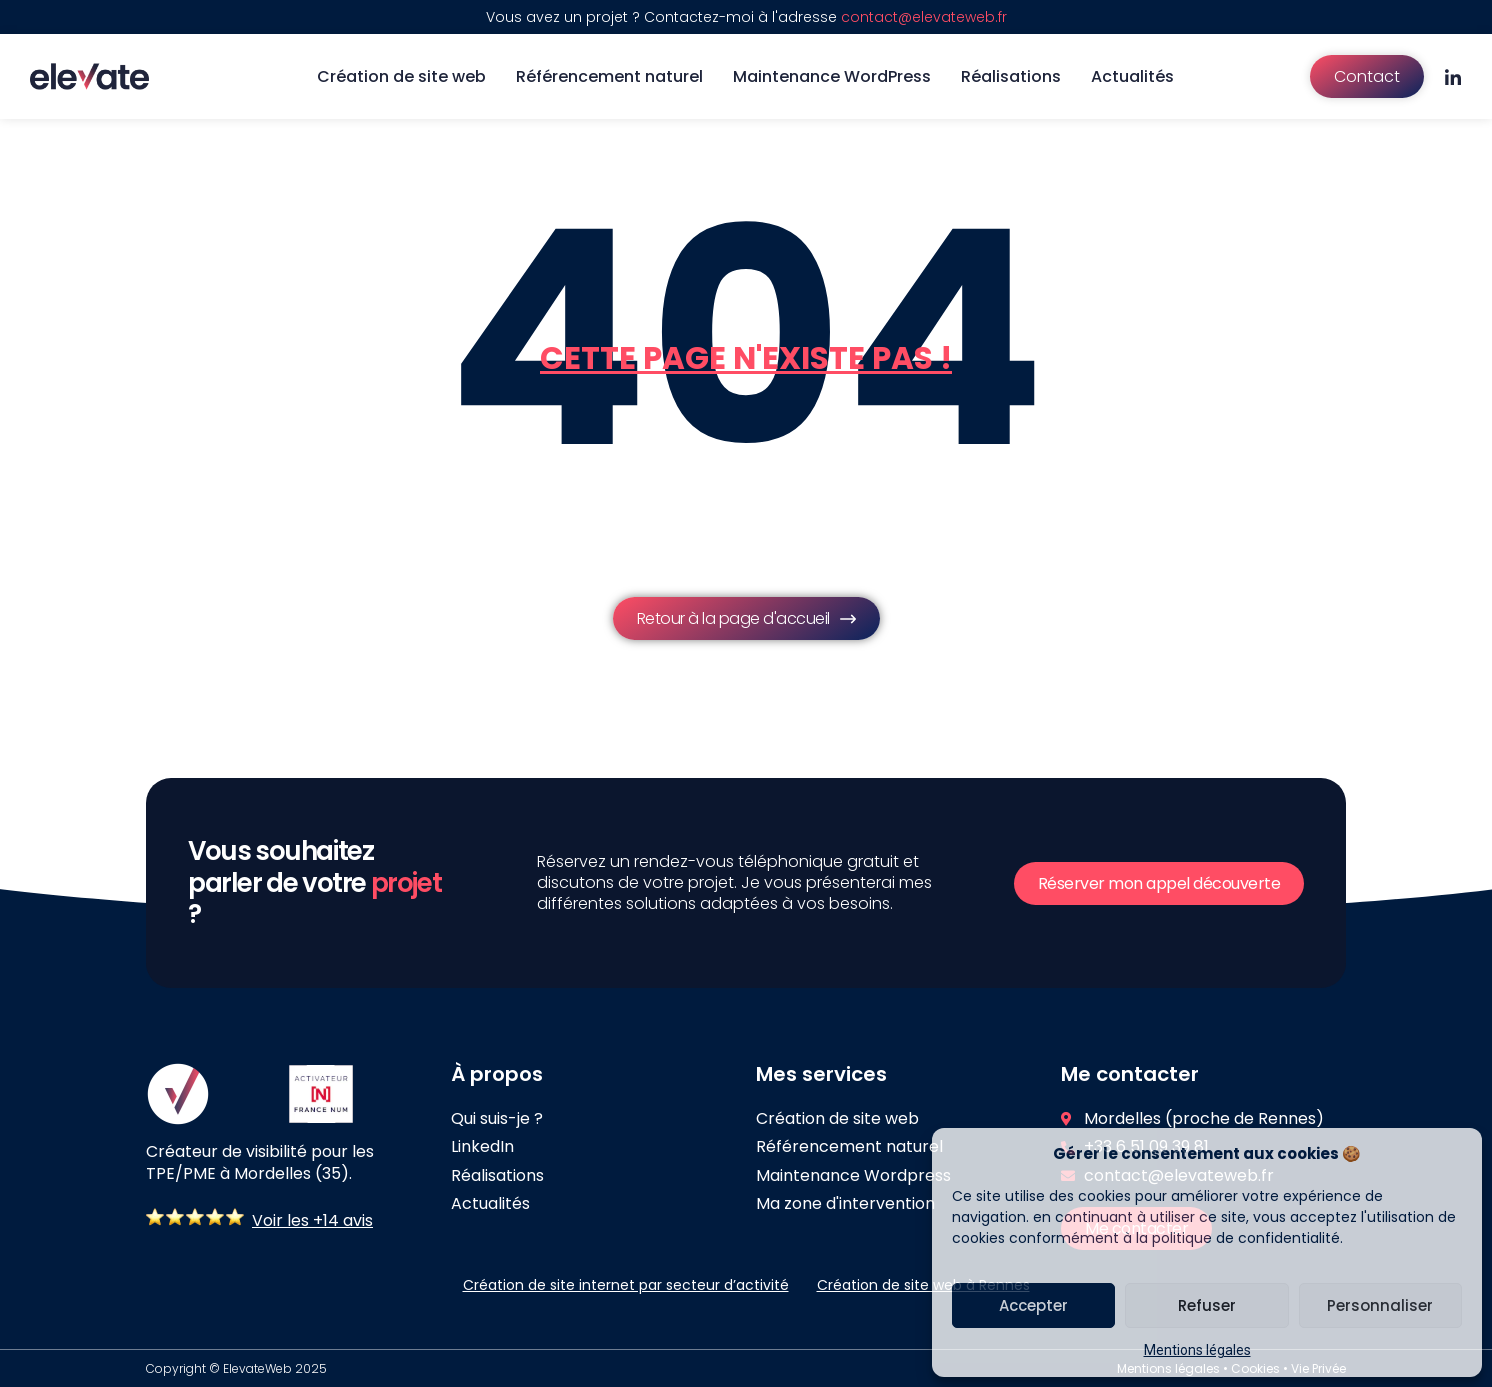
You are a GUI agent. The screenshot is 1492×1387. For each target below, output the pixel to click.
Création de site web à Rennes (923, 1285)
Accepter (1033, 1305)
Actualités (1132, 76)
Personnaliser (1380, 1305)
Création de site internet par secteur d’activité (626, 1285)
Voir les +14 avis (312, 1220)
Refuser (1207, 1305)
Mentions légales (1197, 1350)
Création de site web (401, 76)
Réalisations (1011, 76)
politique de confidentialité (1246, 1238)
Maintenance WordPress (832, 76)
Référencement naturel (609, 76)
